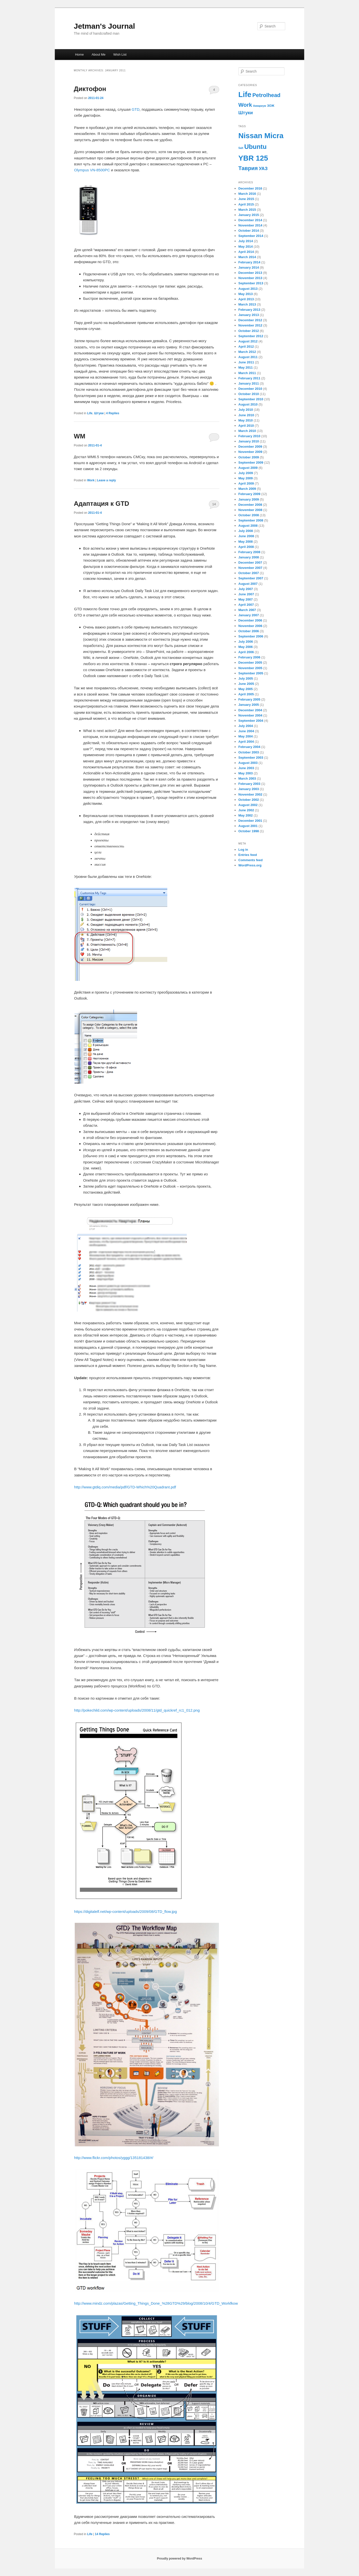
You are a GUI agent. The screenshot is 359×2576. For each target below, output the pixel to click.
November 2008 (250, 510)
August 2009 (248, 468)
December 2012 (250, 320)
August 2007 (248, 584)
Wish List (120, 54)
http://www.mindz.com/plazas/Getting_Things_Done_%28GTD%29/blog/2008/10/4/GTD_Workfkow (156, 2303)
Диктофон (90, 89)
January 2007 (248, 615)
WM (79, 436)
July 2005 (245, 678)
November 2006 (250, 626)
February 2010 (249, 436)
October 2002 (248, 800)
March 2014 (247, 257)
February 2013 (249, 309)
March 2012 (247, 352)
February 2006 (249, 657)
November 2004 (250, 715)
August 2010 (248, 404)
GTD (136, 109)
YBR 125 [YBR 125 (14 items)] (253, 158)
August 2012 (248, 341)
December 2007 (250, 562)
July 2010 (245, 410)
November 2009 (250, 452)
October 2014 (248, 230)
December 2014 (250, 220)
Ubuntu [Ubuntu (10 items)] (255, 146)
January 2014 (248, 267)
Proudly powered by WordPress (179, 2558)
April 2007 (246, 605)
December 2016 (250, 188)
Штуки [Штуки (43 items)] (245, 112)
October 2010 (248, 394)
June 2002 (246, 810)
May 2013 (245, 294)
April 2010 (246, 425)
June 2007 (246, 594)
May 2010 (245, 420)
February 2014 (249, 262)
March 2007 (247, 610)
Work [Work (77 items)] (245, 105)
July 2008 (245, 531)
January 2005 (248, 705)
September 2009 (250, 462)
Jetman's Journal (104, 26)
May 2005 (245, 689)
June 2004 (246, 731)
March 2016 (247, 194)
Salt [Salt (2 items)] (240, 147)
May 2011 (245, 367)
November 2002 (250, 794)
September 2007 (250, 578)
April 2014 (246, 252)
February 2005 (249, 699)
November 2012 (250, 325)
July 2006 (245, 641)
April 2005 (246, 694)
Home (79, 54)
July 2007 (245, 589)
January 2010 (248, 441)
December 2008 (250, 505)
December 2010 (250, 389)
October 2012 (248, 331)
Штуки (98, 413)
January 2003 (248, 789)
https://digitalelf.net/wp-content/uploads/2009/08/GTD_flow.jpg (125, 1911)
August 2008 (248, 525)
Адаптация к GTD (101, 503)
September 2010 (250, 399)
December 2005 (250, 662)
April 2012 (246, 346)
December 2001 (250, 821)
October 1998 (248, 831)
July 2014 (245, 241)
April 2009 (246, 483)
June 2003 (246, 768)
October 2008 (248, 515)
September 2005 (250, 673)
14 (214, 504)
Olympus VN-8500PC (92, 170)
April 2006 (246, 652)
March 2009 (247, 489)
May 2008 (245, 541)
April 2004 (246, 741)
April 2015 (246, 204)
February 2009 (249, 494)
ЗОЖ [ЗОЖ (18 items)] (270, 105)
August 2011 (248, 357)
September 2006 (250, 636)
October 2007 (248, 573)
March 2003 (247, 778)
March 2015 (247, 209)
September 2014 (250, 236)
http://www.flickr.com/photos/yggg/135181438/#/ (113, 2158)
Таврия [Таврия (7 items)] (248, 168)
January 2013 (248, 315)
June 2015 (246, 199)
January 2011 (248, 383)
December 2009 (250, 446)
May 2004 (245, 736)
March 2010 (247, 431)
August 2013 (248, 289)
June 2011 (246, 362)
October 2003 (248, 752)
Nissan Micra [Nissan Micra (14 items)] (260, 135)
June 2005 (246, 684)
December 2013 (250, 273)
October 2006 (248, 631)
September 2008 (250, 520)
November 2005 (250, 668)
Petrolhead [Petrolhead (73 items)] (266, 95)
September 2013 (250, 283)
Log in (243, 849)
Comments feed (250, 860)
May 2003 (245, 773)
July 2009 (245, 473)
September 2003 (250, 757)
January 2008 (248, 557)
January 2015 (248, 215)
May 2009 (245, 478)
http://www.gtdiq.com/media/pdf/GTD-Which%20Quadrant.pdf (125, 1487)
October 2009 (248, 457)
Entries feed (247, 855)
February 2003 (249, 784)
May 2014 (245, 246)
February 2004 (249, 747)
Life (89, 413)
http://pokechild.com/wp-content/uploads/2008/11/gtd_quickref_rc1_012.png (137, 1710)
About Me (98, 54)
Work (90, 480)
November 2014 (250, 225)
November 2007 (250, 568)
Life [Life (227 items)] (244, 94)
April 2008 (246, 547)
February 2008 (249, 552)
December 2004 (250, 710)
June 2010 (246, 415)
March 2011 (247, 373)
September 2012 (250, 336)
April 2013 (246, 299)
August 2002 (248, 805)
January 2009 (248, 499)
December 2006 (250, 620)
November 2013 (250, 278)
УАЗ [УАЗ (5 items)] (263, 168)
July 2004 (245, 726)
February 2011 (249, 378)
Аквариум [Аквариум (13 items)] (259, 105)
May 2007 (245, 599)
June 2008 (246, 536)
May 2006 (245, 647)
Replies (112, 413)
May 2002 (245, 815)
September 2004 (250, 720)
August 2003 (248, 763)
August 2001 (248, 826)
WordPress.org (250, 865)
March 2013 (247, 304)
